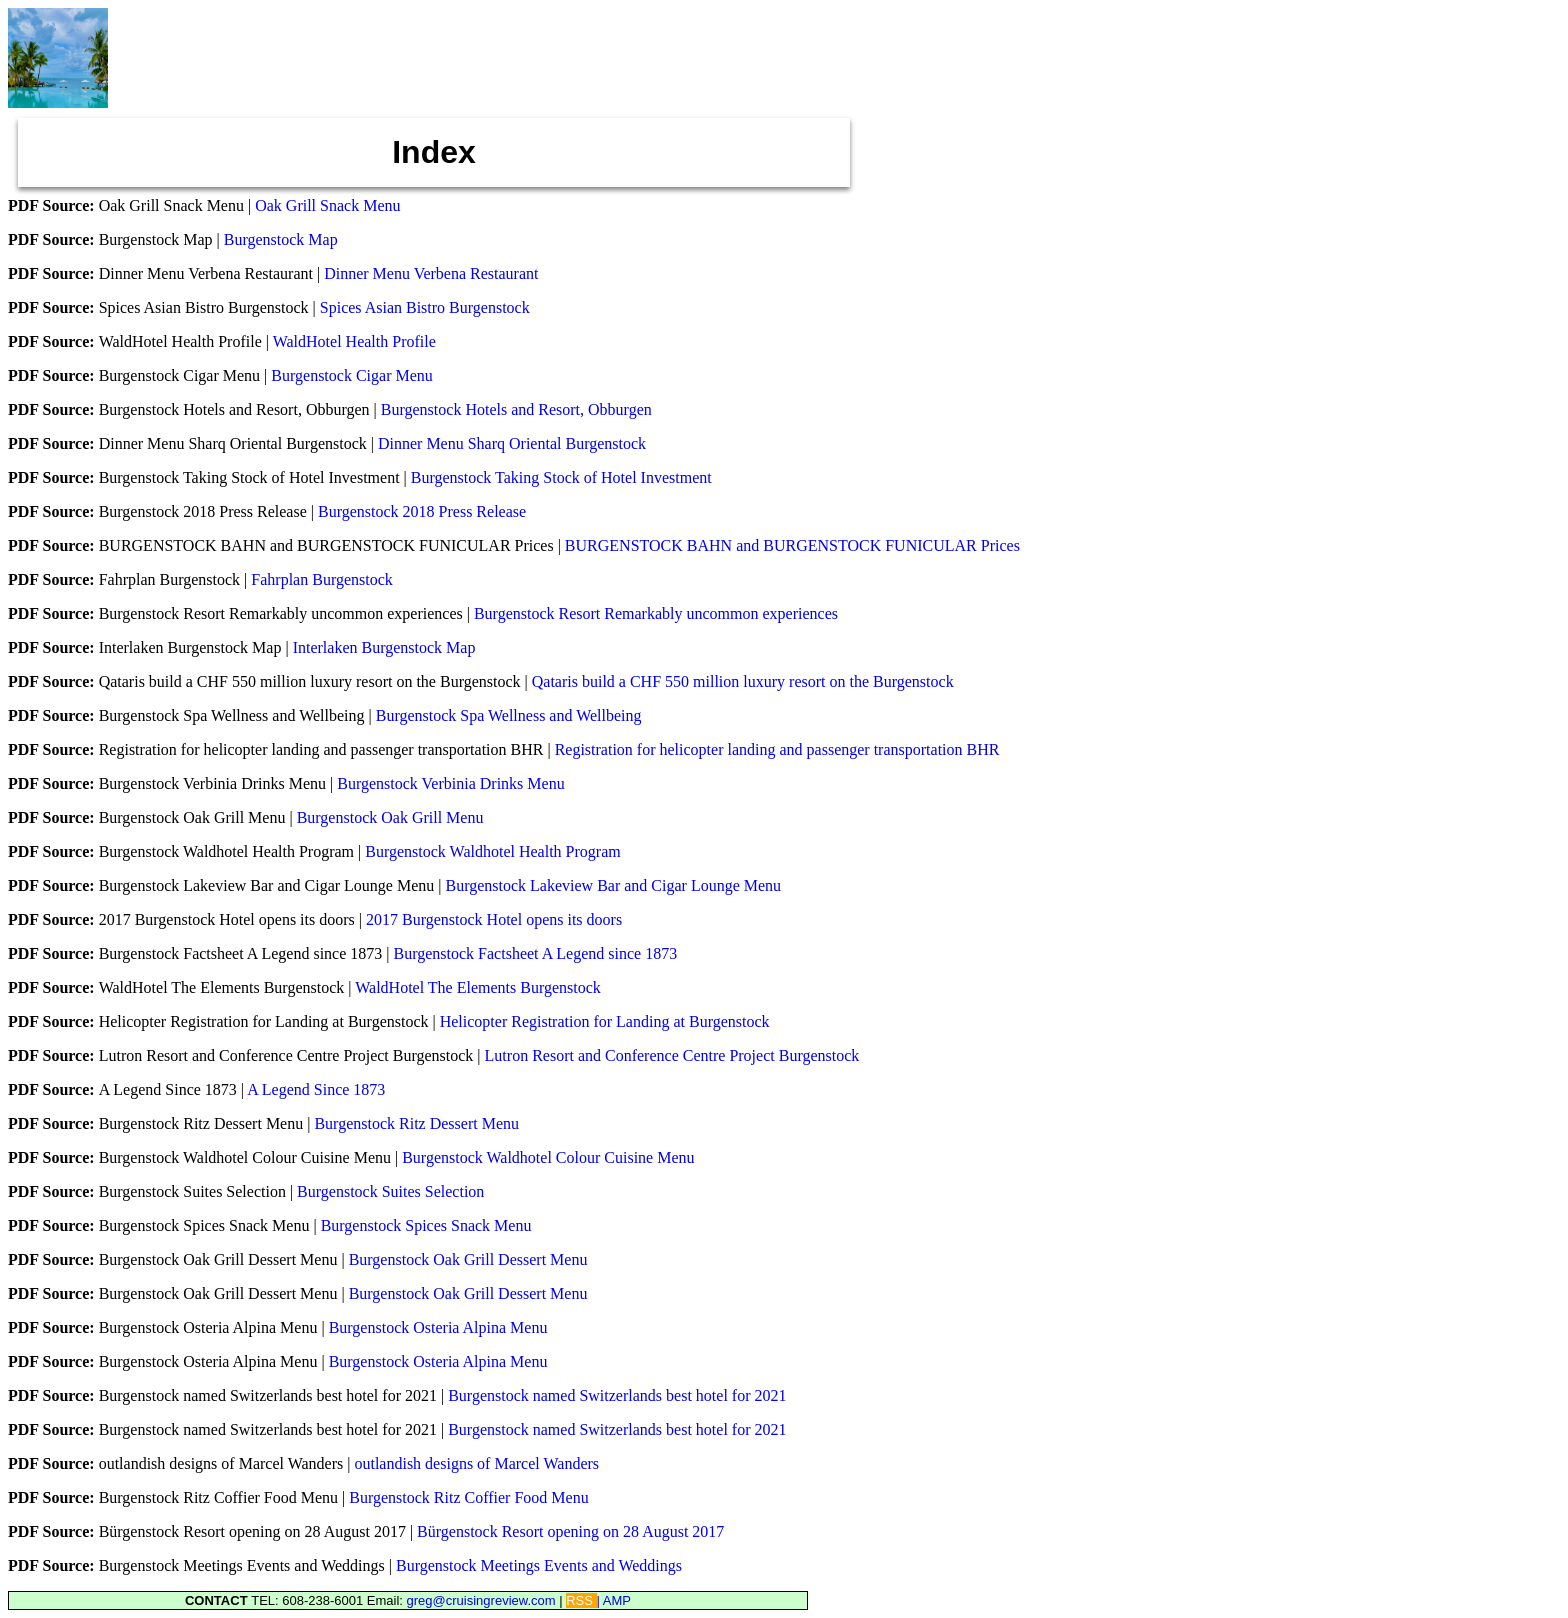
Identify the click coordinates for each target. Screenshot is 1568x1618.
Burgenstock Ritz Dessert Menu (416, 1123)
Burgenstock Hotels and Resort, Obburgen (516, 409)
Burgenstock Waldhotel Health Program (492, 851)
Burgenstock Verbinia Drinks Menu (450, 783)
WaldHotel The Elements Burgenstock (478, 987)
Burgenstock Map (281, 239)
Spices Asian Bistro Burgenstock (425, 307)
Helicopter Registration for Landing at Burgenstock (605, 1021)
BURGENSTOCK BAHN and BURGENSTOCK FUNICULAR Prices (792, 545)
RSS (581, 1600)
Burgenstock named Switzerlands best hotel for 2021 (617, 1395)
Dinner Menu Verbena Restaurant (431, 273)
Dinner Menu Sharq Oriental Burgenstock (512, 443)
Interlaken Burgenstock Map (384, 647)
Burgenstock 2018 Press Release (422, 511)
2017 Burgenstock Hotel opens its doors (494, 919)
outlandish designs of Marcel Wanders (476, 1463)
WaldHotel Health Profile (354, 341)
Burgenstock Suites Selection (390, 1191)
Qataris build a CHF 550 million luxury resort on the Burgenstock (743, 681)
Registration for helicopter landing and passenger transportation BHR (777, 749)
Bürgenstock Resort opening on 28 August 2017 (570, 1531)
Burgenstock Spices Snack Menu (426, 1225)
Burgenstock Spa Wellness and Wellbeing (509, 715)
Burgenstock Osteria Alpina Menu (438, 1327)
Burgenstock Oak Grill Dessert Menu (468, 1259)
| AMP (614, 1600)
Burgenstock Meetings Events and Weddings (539, 1565)
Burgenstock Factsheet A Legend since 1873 (536, 953)
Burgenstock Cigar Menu (351, 375)
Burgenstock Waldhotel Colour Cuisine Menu (548, 1157)
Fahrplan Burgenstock (321, 579)
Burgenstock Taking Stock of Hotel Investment (561, 477)
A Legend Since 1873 (316, 1089)
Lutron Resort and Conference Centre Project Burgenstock (672, 1055)
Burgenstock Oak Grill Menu (390, 817)
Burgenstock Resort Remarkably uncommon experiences (656, 613)
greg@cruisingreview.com (483, 1600)
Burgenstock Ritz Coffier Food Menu (468, 1497)
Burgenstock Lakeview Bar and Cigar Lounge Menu (613, 885)
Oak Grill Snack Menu (327, 205)
